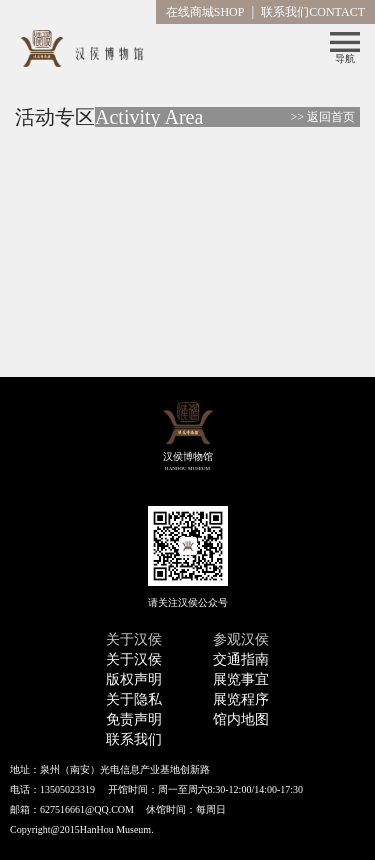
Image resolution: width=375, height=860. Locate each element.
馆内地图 (241, 719)
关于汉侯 (134, 659)
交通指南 (241, 659)
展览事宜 (241, 679)
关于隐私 (134, 699)
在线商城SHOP (205, 12)
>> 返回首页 (322, 117)
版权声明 (134, 679)
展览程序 (241, 699)
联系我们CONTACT (313, 12)
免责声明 (134, 719)
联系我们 (134, 739)
